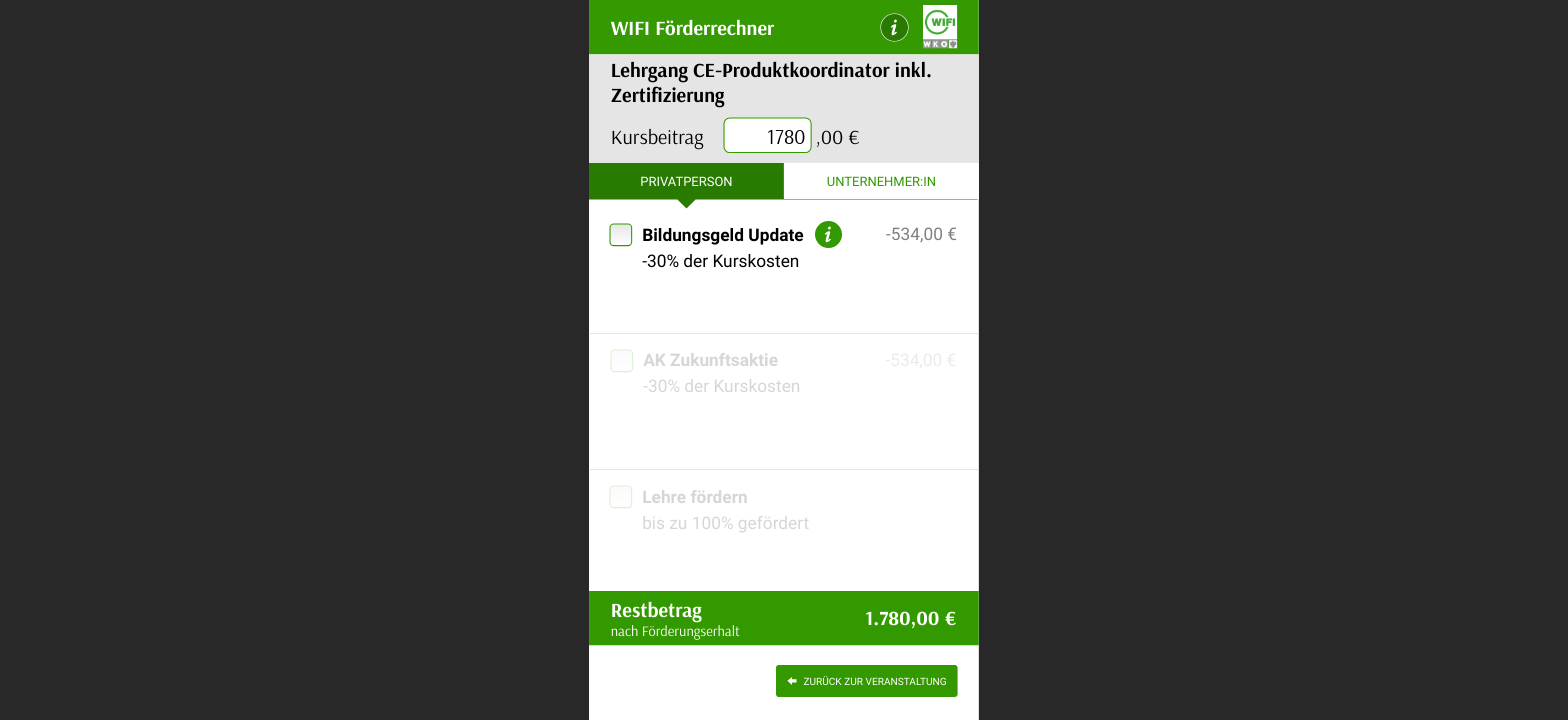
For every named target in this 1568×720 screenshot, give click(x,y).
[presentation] (768, 136)
